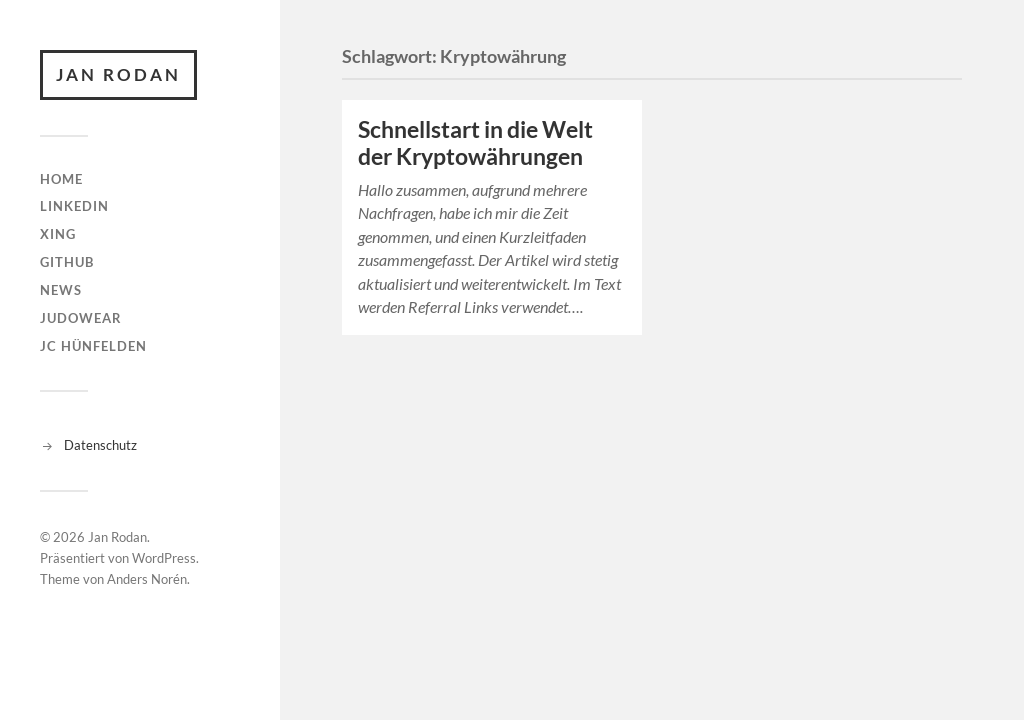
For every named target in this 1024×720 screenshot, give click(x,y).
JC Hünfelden (93, 346)
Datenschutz (100, 445)
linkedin (74, 206)
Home (61, 179)
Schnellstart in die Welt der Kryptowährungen (475, 143)
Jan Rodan (118, 74)
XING (58, 234)
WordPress (164, 558)
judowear (81, 318)
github (67, 262)
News (61, 290)
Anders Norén (147, 579)
